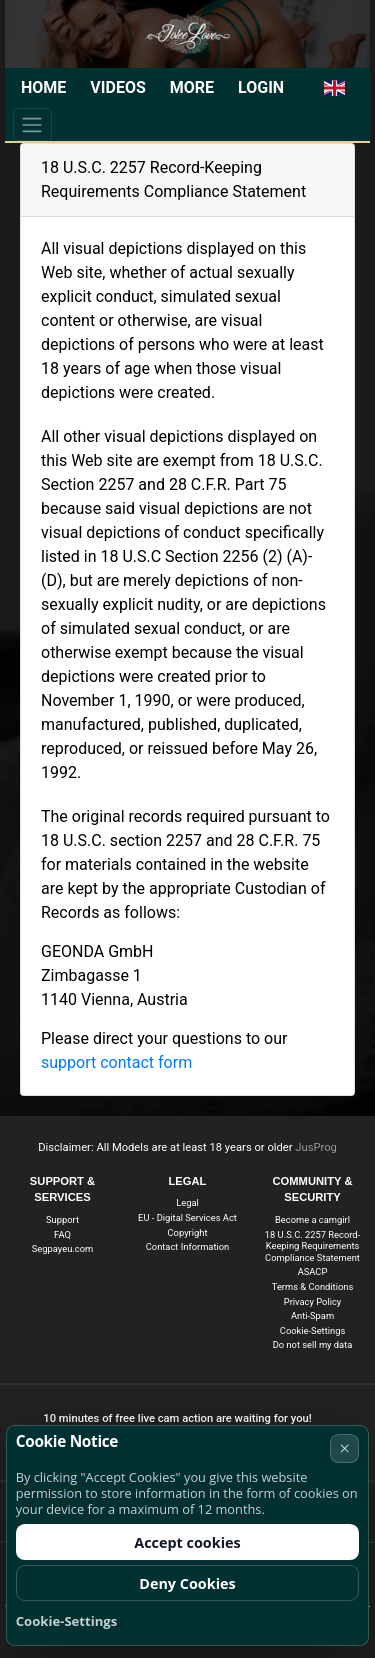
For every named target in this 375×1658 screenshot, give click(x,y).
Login (261, 87)
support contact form (116, 1062)
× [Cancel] (345, 1448)
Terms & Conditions (312, 1286)
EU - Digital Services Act (187, 1217)
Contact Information (188, 1246)
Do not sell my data (313, 1344)
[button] (334, 88)
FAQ (62, 1234)
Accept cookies (187, 1542)
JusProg (316, 1147)
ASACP (313, 1271)
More (192, 87)
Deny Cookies (187, 1583)
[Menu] (32, 124)
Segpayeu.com (62, 1248)
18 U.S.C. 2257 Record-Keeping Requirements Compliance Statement (312, 1246)
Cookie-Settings (312, 1330)
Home (43, 87)
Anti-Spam (312, 1315)
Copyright (188, 1232)
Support (62, 1219)
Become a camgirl (312, 1219)
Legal (187, 1202)
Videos (117, 87)
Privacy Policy (313, 1301)
